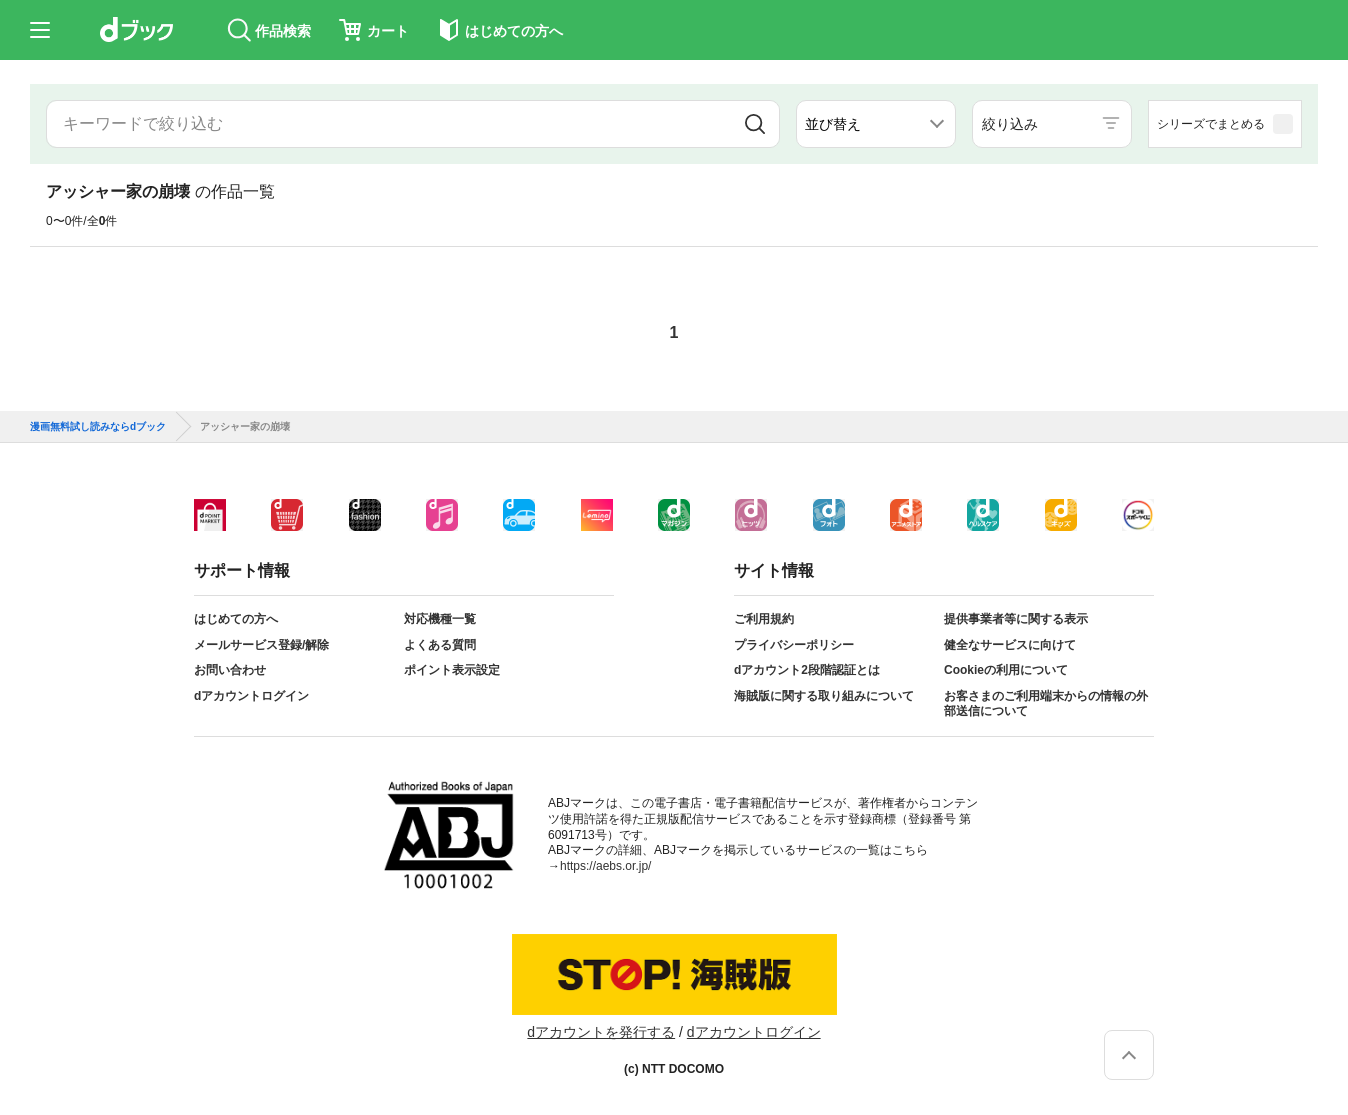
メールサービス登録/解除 (261, 645)
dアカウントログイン (251, 696)
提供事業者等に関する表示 (1016, 619)
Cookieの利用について (1006, 670)
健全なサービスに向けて (1010, 645)
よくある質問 (440, 645)
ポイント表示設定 (452, 670)
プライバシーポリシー (794, 645)
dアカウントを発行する (601, 1032)
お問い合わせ (230, 670)
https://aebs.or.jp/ (605, 866)
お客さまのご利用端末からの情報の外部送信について (1046, 704)
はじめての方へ (236, 619)
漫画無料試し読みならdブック (98, 427)
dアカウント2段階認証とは (807, 670)
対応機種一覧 (440, 619)
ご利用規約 (764, 619)
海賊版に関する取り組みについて (824, 696)
